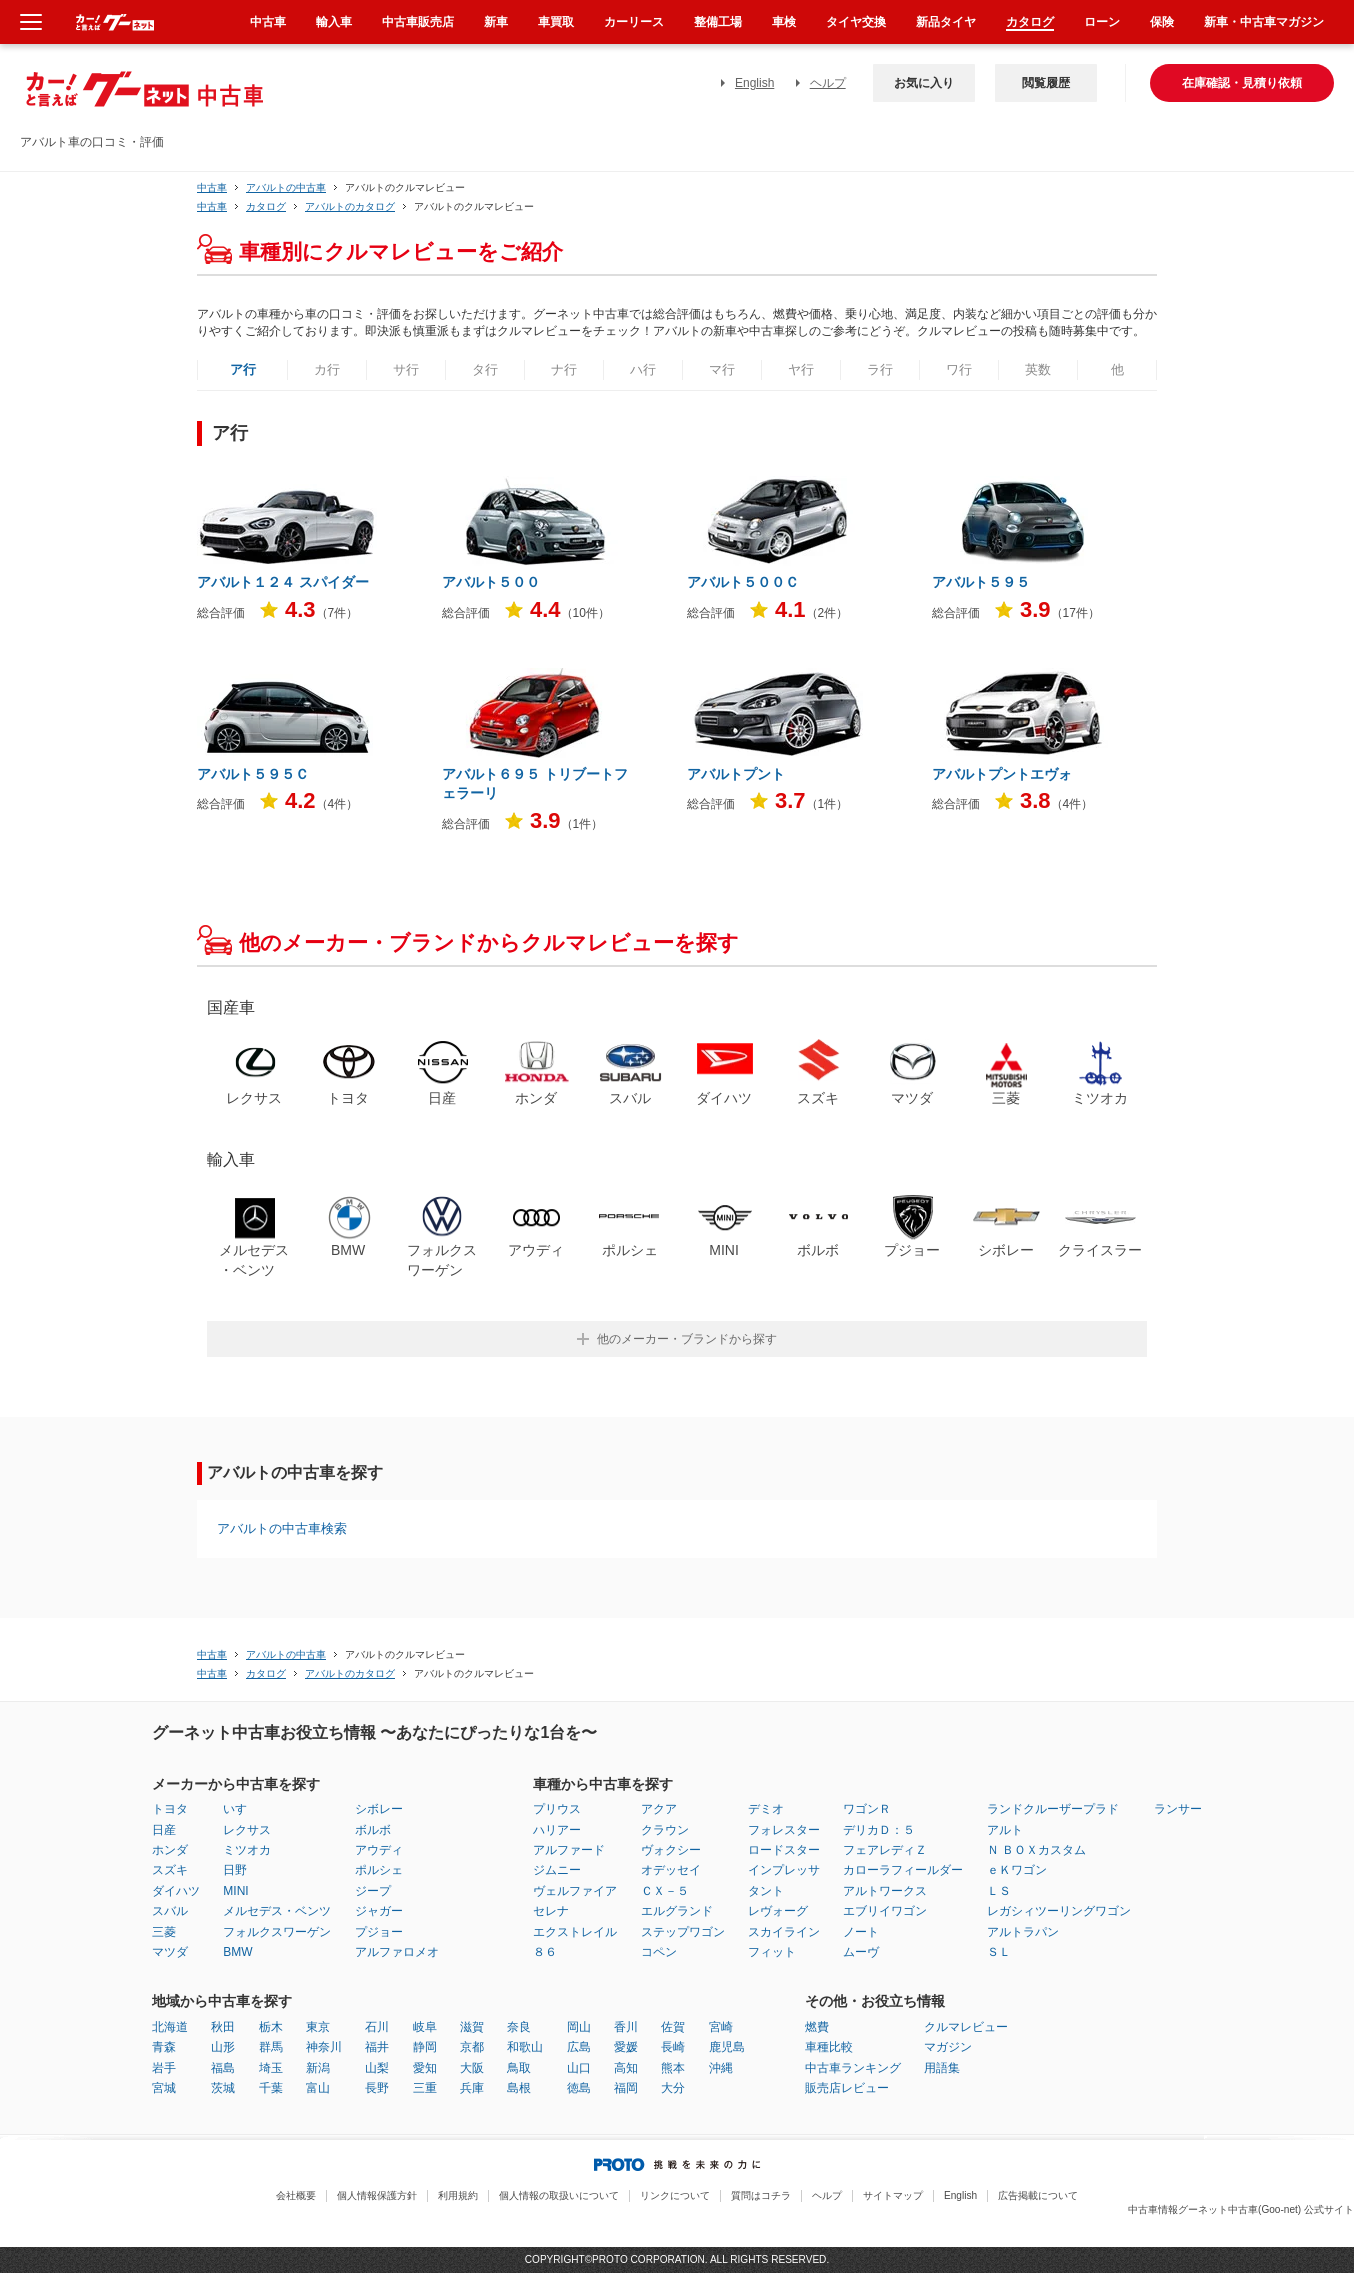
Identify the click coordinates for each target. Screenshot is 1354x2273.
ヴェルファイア (575, 1891)
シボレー (379, 1809)
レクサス (247, 1830)
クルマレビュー (966, 2027)
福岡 (626, 2088)
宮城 (164, 2088)
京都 (472, 2047)
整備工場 (718, 22)
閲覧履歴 (1046, 83)
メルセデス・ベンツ (277, 1911)
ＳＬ (999, 1952)
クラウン (665, 1830)
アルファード (569, 1850)
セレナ (551, 1911)
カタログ (1030, 22)
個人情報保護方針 (377, 2195)
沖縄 (721, 2068)
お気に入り (924, 83)
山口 (579, 2068)
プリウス (557, 1809)
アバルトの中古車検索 (282, 1528)
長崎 (673, 2047)
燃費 (817, 2027)
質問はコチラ (761, 2195)
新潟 (318, 2068)
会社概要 (296, 2195)
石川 (377, 2027)
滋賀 (472, 2027)
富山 (318, 2088)
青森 (164, 2047)
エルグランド (677, 1911)
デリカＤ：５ (879, 1830)
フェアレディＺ (885, 1850)
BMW (237, 1952)
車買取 (556, 22)
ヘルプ (828, 83)
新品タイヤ (946, 22)
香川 (626, 2027)
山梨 (377, 2068)
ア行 (243, 369)
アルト (1005, 1830)
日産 (164, 1830)
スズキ (170, 1870)
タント (766, 1891)
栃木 (271, 2027)
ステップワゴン (683, 1932)
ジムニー (557, 1870)
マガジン (948, 2047)
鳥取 (519, 2068)
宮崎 (721, 2027)
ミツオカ (247, 1850)
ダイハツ (176, 1891)
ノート (861, 1932)
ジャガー (379, 1911)
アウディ (379, 1850)
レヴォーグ (778, 1911)
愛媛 (626, 2047)
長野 (377, 2088)
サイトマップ (893, 2195)
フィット (772, 1952)
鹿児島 (727, 2047)
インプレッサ (784, 1870)
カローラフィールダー (903, 1870)
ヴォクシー (671, 1850)
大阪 (472, 2068)
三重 (425, 2088)
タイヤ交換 (856, 22)
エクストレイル (575, 1932)
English (754, 83)
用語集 (942, 2068)
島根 (519, 2088)
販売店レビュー (847, 2088)
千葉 (271, 2088)
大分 (673, 2088)
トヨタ (170, 1809)
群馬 (271, 2047)
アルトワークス (885, 1891)
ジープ (373, 1891)
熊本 (673, 2068)
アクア (659, 1809)
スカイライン (784, 1932)
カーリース (634, 22)
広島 (579, 2047)
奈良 (519, 2027)
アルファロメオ (397, 1952)
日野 (235, 1870)
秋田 (223, 2027)
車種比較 (829, 2047)
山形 (223, 2047)
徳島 (579, 2088)
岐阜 (425, 2027)
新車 (496, 22)
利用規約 (458, 2195)
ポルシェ (379, 1870)
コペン (659, 1952)
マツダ (170, 1952)
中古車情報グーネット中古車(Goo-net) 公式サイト (1241, 2209)
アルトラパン (1023, 1932)
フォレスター (784, 1830)
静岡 (425, 2047)
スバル (170, 1911)
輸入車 (334, 22)
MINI (235, 1891)
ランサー (1178, 1809)
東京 (318, 2027)
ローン (1102, 22)
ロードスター (784, 1850)
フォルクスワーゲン (277, 1932)
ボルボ (373, 1830)
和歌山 (525, 2047)
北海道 (170, 2027)
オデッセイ (671, 1870)
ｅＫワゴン (1017, 1870)
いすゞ (241, 1809)
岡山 (579, 2027)
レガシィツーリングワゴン (1059, 1911)
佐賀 (673, 2027)
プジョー (379, 1932)
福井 (377, 2047)
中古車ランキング (853, 2068)
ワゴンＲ (867, 1809)
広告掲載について (1038, 2195)
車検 (784, 22)
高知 (626, 2068)
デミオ (766, 1809)
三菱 (164, 1932)
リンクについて (675, 2195)
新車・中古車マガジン (1264, 22)
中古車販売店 (418, 22)
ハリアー (557, 1830)
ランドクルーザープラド (1053, 1809)
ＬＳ (999, 1891)
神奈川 (324, 2047)
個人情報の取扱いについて (559, 2195)
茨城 (223, 2088)
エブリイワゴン (885, 1911)
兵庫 (472, 2088)
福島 (223, 2068)
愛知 (425, 2068)
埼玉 (271, 2068)
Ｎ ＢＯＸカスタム (1036, 1850)
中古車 (212, 187)
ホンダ (170, 1850)
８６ (545, 1952)
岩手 (164, 2068)
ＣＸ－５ (665, 1891)
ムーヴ (861, 1952)
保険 (1162, 22)
